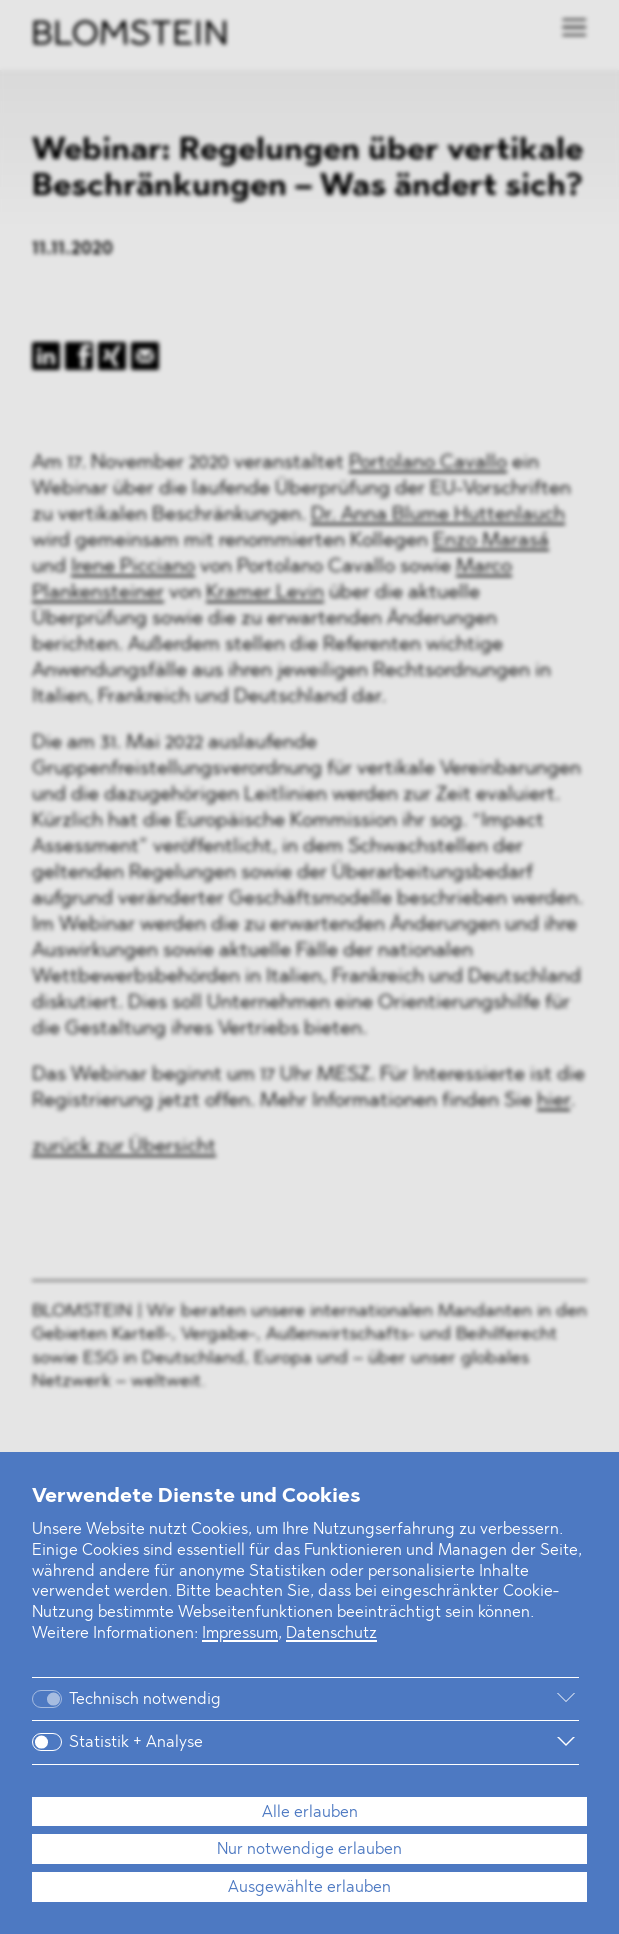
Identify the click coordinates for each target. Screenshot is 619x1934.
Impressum (240, 1634)
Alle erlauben (310, 1813)
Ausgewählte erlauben (309, 1888)
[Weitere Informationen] (416, 1699)
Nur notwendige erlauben (309, 1850)
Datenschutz (331, 1634)
